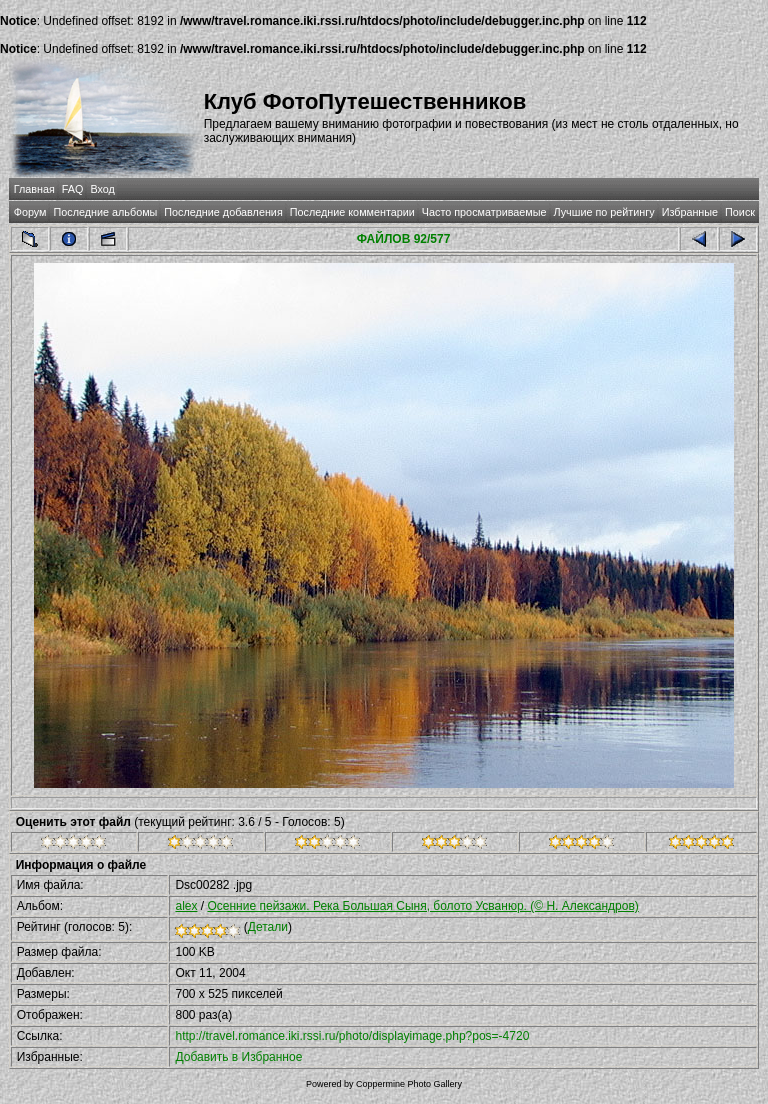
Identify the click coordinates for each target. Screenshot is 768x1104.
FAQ (73, 189)
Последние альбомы (105, 212)
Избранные (690, 212)
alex (186, 906)
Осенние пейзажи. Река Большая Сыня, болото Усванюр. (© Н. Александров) (422, 906)
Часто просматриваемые (484, 212)
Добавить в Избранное (238, 1057)
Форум (30, 212)
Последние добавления (223, 212)
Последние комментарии (352, 212)
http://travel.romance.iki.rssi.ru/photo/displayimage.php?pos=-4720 (352, 1036)
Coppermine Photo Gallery (409, 1084)
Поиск (740, 212)
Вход (102, 189)
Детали (268, 927)
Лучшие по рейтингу (604, 212)
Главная (34, 189)
